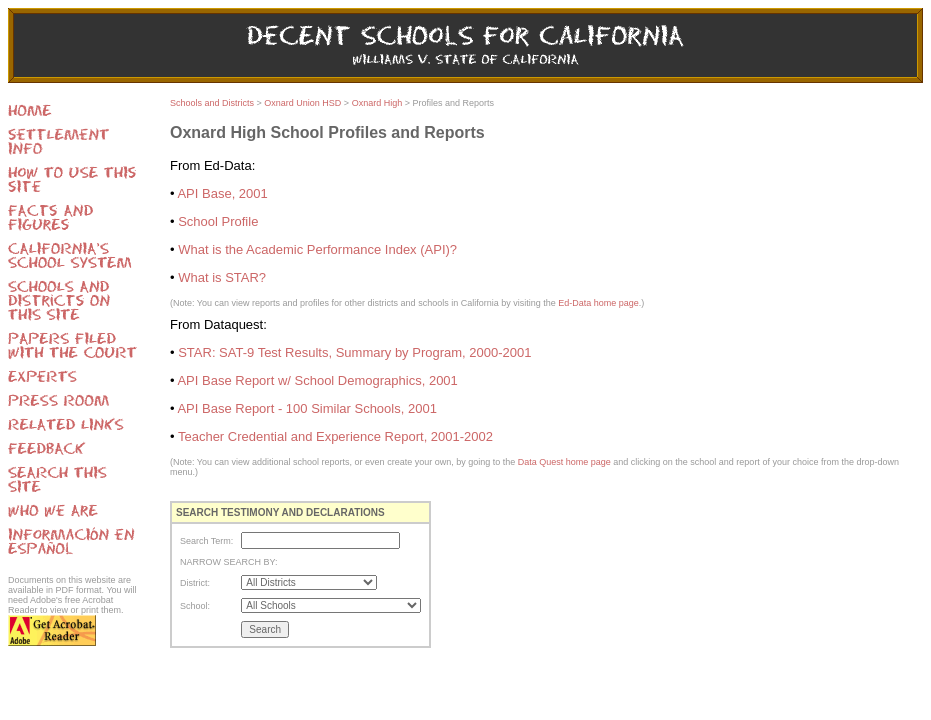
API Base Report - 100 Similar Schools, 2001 (306, 408)
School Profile (218, 221)
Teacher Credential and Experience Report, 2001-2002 (335, 436)
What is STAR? (222, 277)
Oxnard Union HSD (302, 103)
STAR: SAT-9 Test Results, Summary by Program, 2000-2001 (354, 352)
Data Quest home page (564, 462)
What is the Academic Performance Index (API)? (317, 249)
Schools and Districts (212, 103)
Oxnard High (377, 103)
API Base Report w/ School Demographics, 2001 (317, 380)
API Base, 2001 (222, 193)
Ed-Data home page (598, 303)
